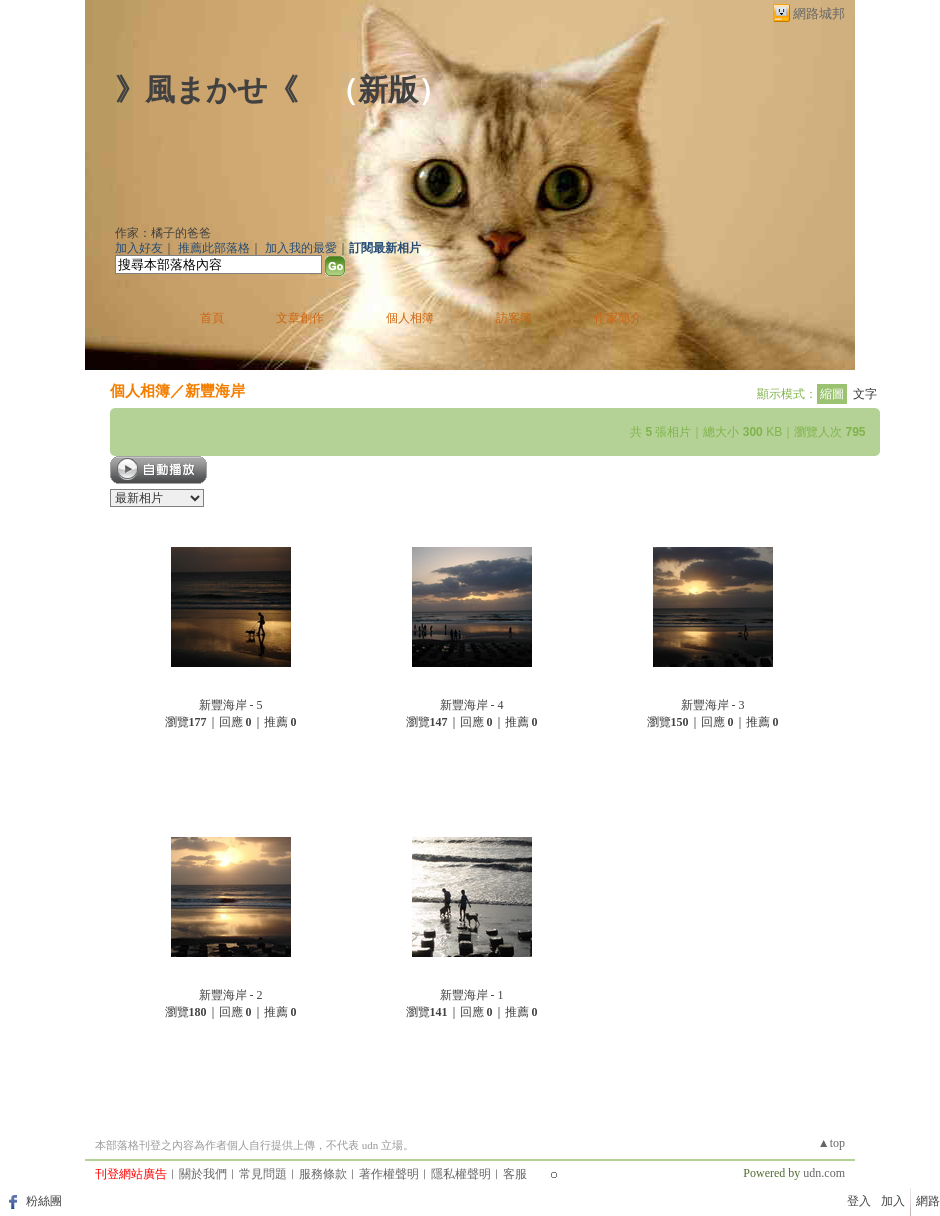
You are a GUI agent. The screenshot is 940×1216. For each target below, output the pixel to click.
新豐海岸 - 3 (713, 705)
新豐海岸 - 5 (231, 705)
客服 (515, 1174)
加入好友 (139, 248)
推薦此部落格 (214, 248)
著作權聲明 (389, 1174)
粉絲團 (44, 1201)
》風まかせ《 (206, 89)
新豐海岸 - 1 (472, 995)
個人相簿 (410, 318)
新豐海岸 (215, 390)
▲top (831, 1143)
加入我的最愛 (301, 248)
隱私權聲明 (461, 1174)
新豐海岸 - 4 (472, 705)
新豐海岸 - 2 (231, 995)
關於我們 (203, 1174)
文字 (865, 394)
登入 (859, 1201)
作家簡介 (618, 318)
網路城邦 (819, 13)
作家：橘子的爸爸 (163, 233)
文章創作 (300, 318)
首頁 (212, 318)
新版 (388, 89)
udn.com (824, 1173)
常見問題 (263, 1174)
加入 (893, 1201)
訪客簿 (514, 318)
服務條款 (323, 1174)
